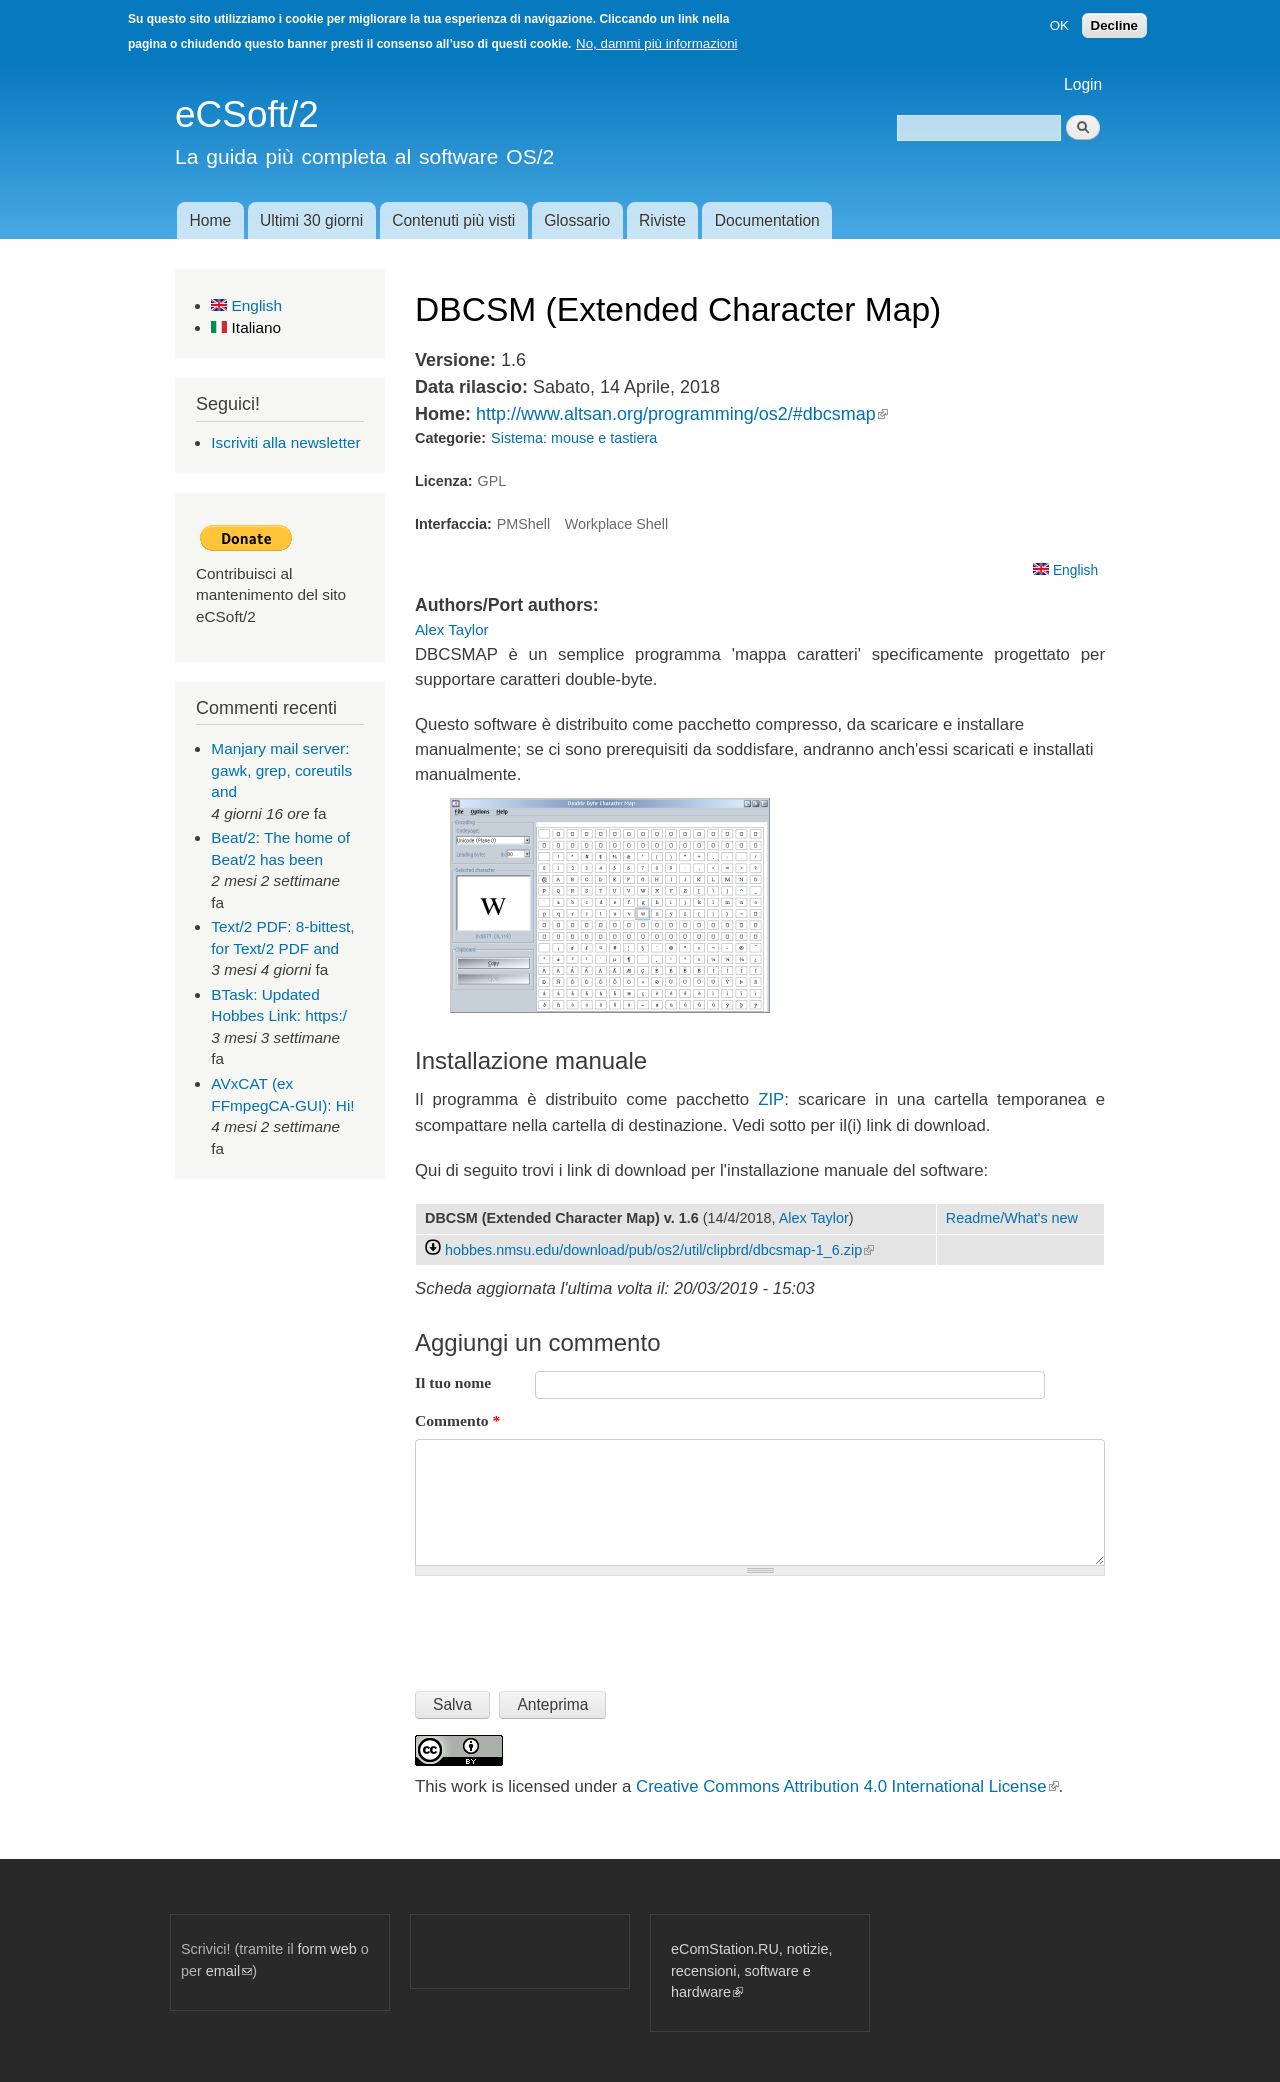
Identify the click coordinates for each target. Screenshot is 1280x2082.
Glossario (577, 220)
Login (1083, 84)
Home (210, 220)
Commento (457, 1420)
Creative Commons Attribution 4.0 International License (847, 1786)
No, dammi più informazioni (656, 43)
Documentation (767, 220)
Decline (1114, 25)
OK (1059, 25)
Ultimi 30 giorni (311, 220)
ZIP (771, 1099)
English (246, 305)
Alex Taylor (452, 629)
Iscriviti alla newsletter (285, 442)
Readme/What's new (1012, 1218)
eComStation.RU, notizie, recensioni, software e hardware (751, 1970)
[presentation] (567, 1625)
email (229, 1971)
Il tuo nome (453, 1382)
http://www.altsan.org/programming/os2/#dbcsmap (682, 414)
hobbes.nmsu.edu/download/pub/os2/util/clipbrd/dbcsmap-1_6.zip (659, 1250)
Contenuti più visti (453, 220)
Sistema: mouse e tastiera (574, 438)
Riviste (662, 220)
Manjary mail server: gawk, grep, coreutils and (281, 770)
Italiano (246, 327)
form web (327, 1949)
